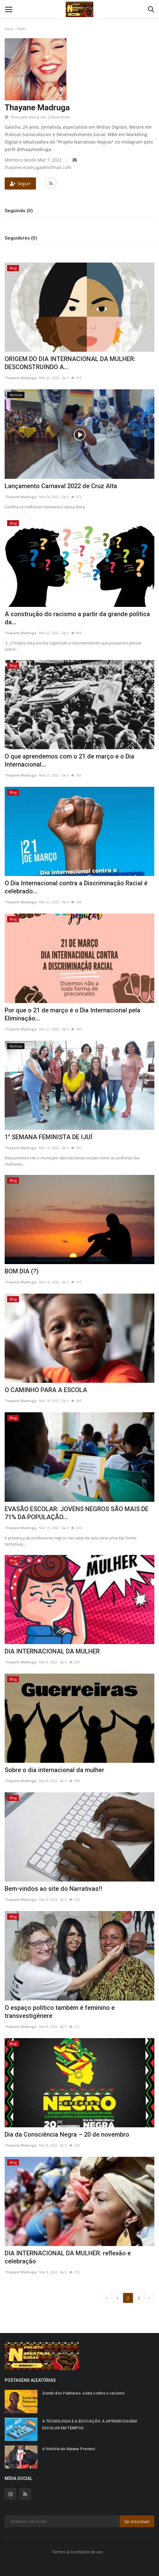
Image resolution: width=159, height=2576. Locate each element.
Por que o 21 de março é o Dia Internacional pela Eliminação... (72, 1014)
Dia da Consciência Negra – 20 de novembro (67, 2134)
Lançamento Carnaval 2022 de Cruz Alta (61, 486)
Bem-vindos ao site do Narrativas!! (53, 1888)
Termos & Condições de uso (77, 2552)
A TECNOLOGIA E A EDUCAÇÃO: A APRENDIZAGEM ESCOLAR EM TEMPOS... (89, 2424)
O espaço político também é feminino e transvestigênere (60, 2011)
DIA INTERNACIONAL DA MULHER (52, 1651)
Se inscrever (137, 2521)
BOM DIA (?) (22, 1271)
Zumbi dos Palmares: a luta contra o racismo (83, 2393)
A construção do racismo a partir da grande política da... (77, 618)
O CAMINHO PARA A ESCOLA (46, 1390)
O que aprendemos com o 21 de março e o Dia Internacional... (69, 760)
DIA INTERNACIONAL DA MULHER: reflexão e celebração (68, 2257)
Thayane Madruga (21, 377)
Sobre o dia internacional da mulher (54, 1770)
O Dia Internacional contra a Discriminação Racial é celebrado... (76, 887)
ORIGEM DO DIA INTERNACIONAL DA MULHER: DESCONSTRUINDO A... (70, 363)
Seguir (20, 183)
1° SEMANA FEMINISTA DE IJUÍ (48, 1137)
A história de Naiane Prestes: (69, 2448)
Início (9, 28)
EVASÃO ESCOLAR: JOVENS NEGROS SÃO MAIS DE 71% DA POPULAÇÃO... (76, 1513)
